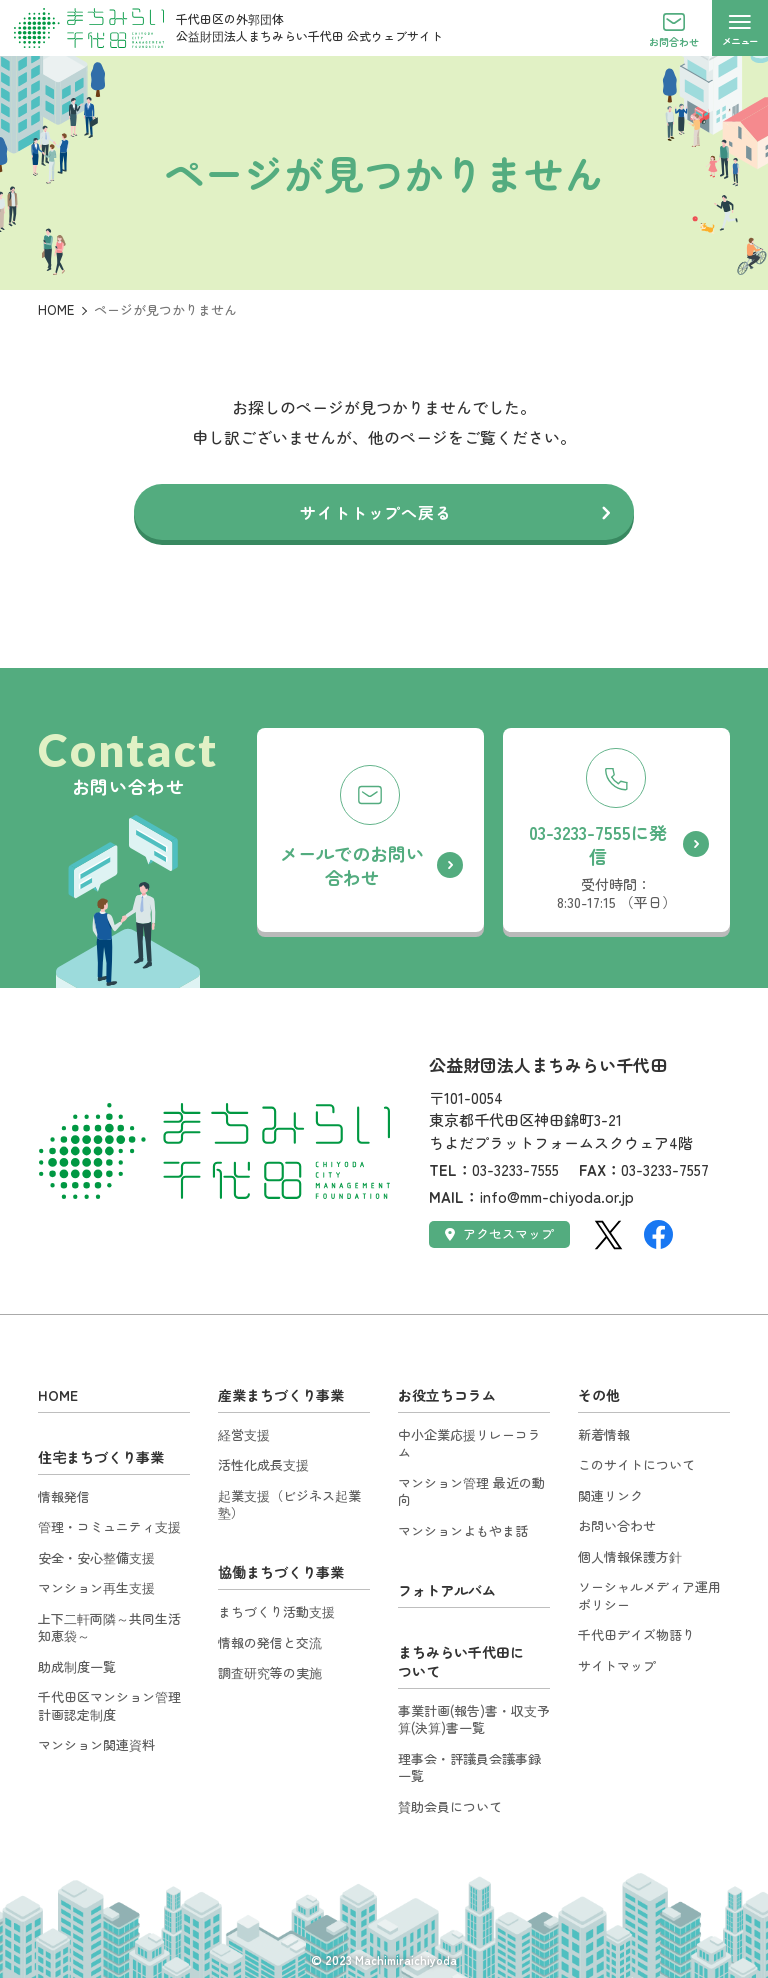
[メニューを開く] (740, 28)
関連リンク (610, 1495)
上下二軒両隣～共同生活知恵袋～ (109, 1627)
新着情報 (604, 1434)
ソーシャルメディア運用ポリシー (649, 1595)
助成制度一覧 (77, 1666)
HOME (56, 309)
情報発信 (64, 1496)
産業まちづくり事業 (281, 1395)
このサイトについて (636, 1464)
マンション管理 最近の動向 (471, 1491)
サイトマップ (617, 1665)
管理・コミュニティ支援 (109, 1526)
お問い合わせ (617, 1525)
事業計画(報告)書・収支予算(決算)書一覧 (474, 1719)
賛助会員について (450, 1806)
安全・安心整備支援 (96, 1557)
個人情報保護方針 (630, 1556)
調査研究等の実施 (270, 1672)
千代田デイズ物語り (636, 1634)
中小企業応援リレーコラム (469, 1443)
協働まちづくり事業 (281, 1572)
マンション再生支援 (96, 1587)
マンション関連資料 (96, 1744)
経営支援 (244, 1434)
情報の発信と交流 (270, 1642)
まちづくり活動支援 (276, 1611)
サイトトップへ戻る (375, 512)
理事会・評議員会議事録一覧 (469, 1767)
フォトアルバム (447, 1590)
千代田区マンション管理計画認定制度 (109, 1705)
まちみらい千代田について (461, 1661)
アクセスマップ (499, 1233)
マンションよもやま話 (463, 1530)
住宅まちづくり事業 (101, 1457)
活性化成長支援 (263, 1464)
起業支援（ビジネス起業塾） (289, 1504)
